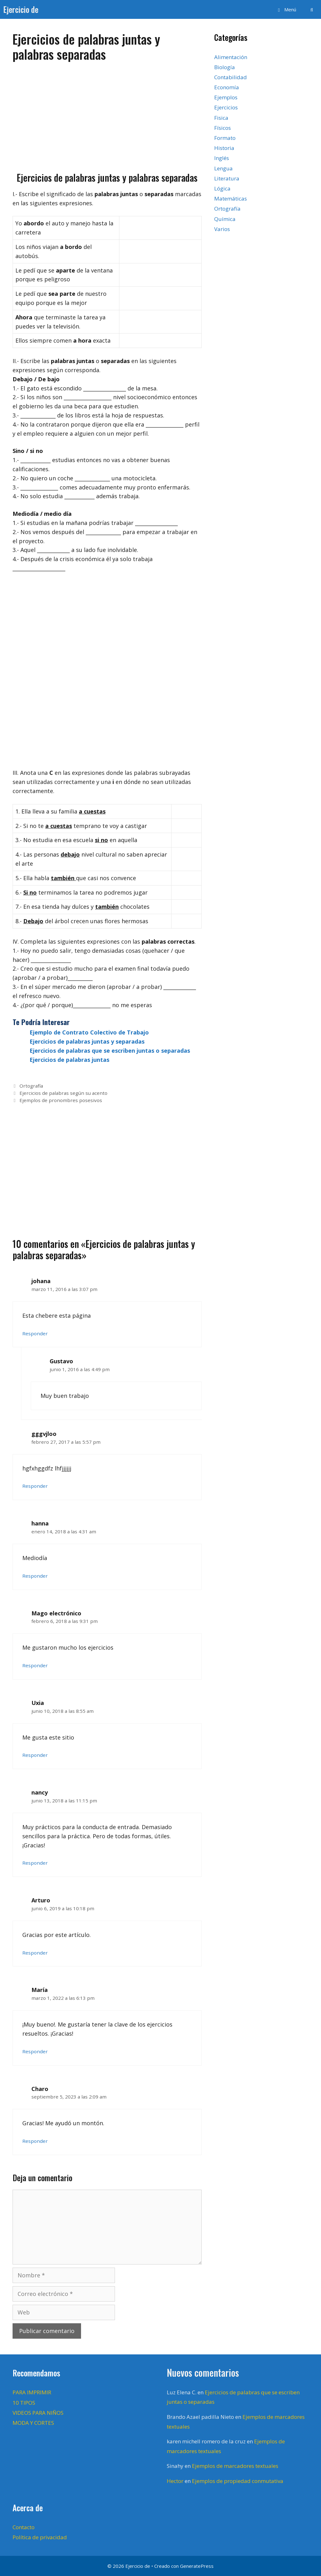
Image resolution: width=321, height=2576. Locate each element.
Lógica (222, 188)
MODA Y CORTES (33, 2422)
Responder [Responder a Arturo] (35, 1953)
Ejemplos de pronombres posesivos (60, 1100)
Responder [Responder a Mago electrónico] (35, 1665)
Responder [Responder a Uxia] (35, 1755)
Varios (222, 229)
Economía (226, 87)
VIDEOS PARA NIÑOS (38, 2412)
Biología (224, 67)
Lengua (223, 168)
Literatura (226, 178)
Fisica (221, 117)
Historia (224, 148)
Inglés (221, 158)
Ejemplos (225, 97)
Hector (175, 2481)
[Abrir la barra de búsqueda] (311, 9)
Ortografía (31, 1086)
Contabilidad (230, 77)
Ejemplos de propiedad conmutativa (237, 2481)
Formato (225, 137)
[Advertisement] (107, 114)
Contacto (24, 2527)
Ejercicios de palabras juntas (69, 1059)
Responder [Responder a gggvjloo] (35, 1486)
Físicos (222, 127)
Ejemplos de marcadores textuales (235, 2465)
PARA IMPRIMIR (32, 2392)
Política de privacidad (40, 2537)
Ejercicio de (20, 9)
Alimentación (230, 57)
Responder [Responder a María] (35, 2051)
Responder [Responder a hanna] (35, 1576)
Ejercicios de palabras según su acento (63, 1093)
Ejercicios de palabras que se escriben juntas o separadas (110, 1050)
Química (225, 219)
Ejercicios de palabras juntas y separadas (87, 1041)
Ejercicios (226, 107)
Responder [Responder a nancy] (35, 1863)
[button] (285, 9)
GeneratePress (197, 2566)
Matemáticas (230, 198)
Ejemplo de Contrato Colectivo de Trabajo (89, 1032)
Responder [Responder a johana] (35, 1333)
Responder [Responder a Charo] (35, 2141)
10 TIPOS (24, 2402)
